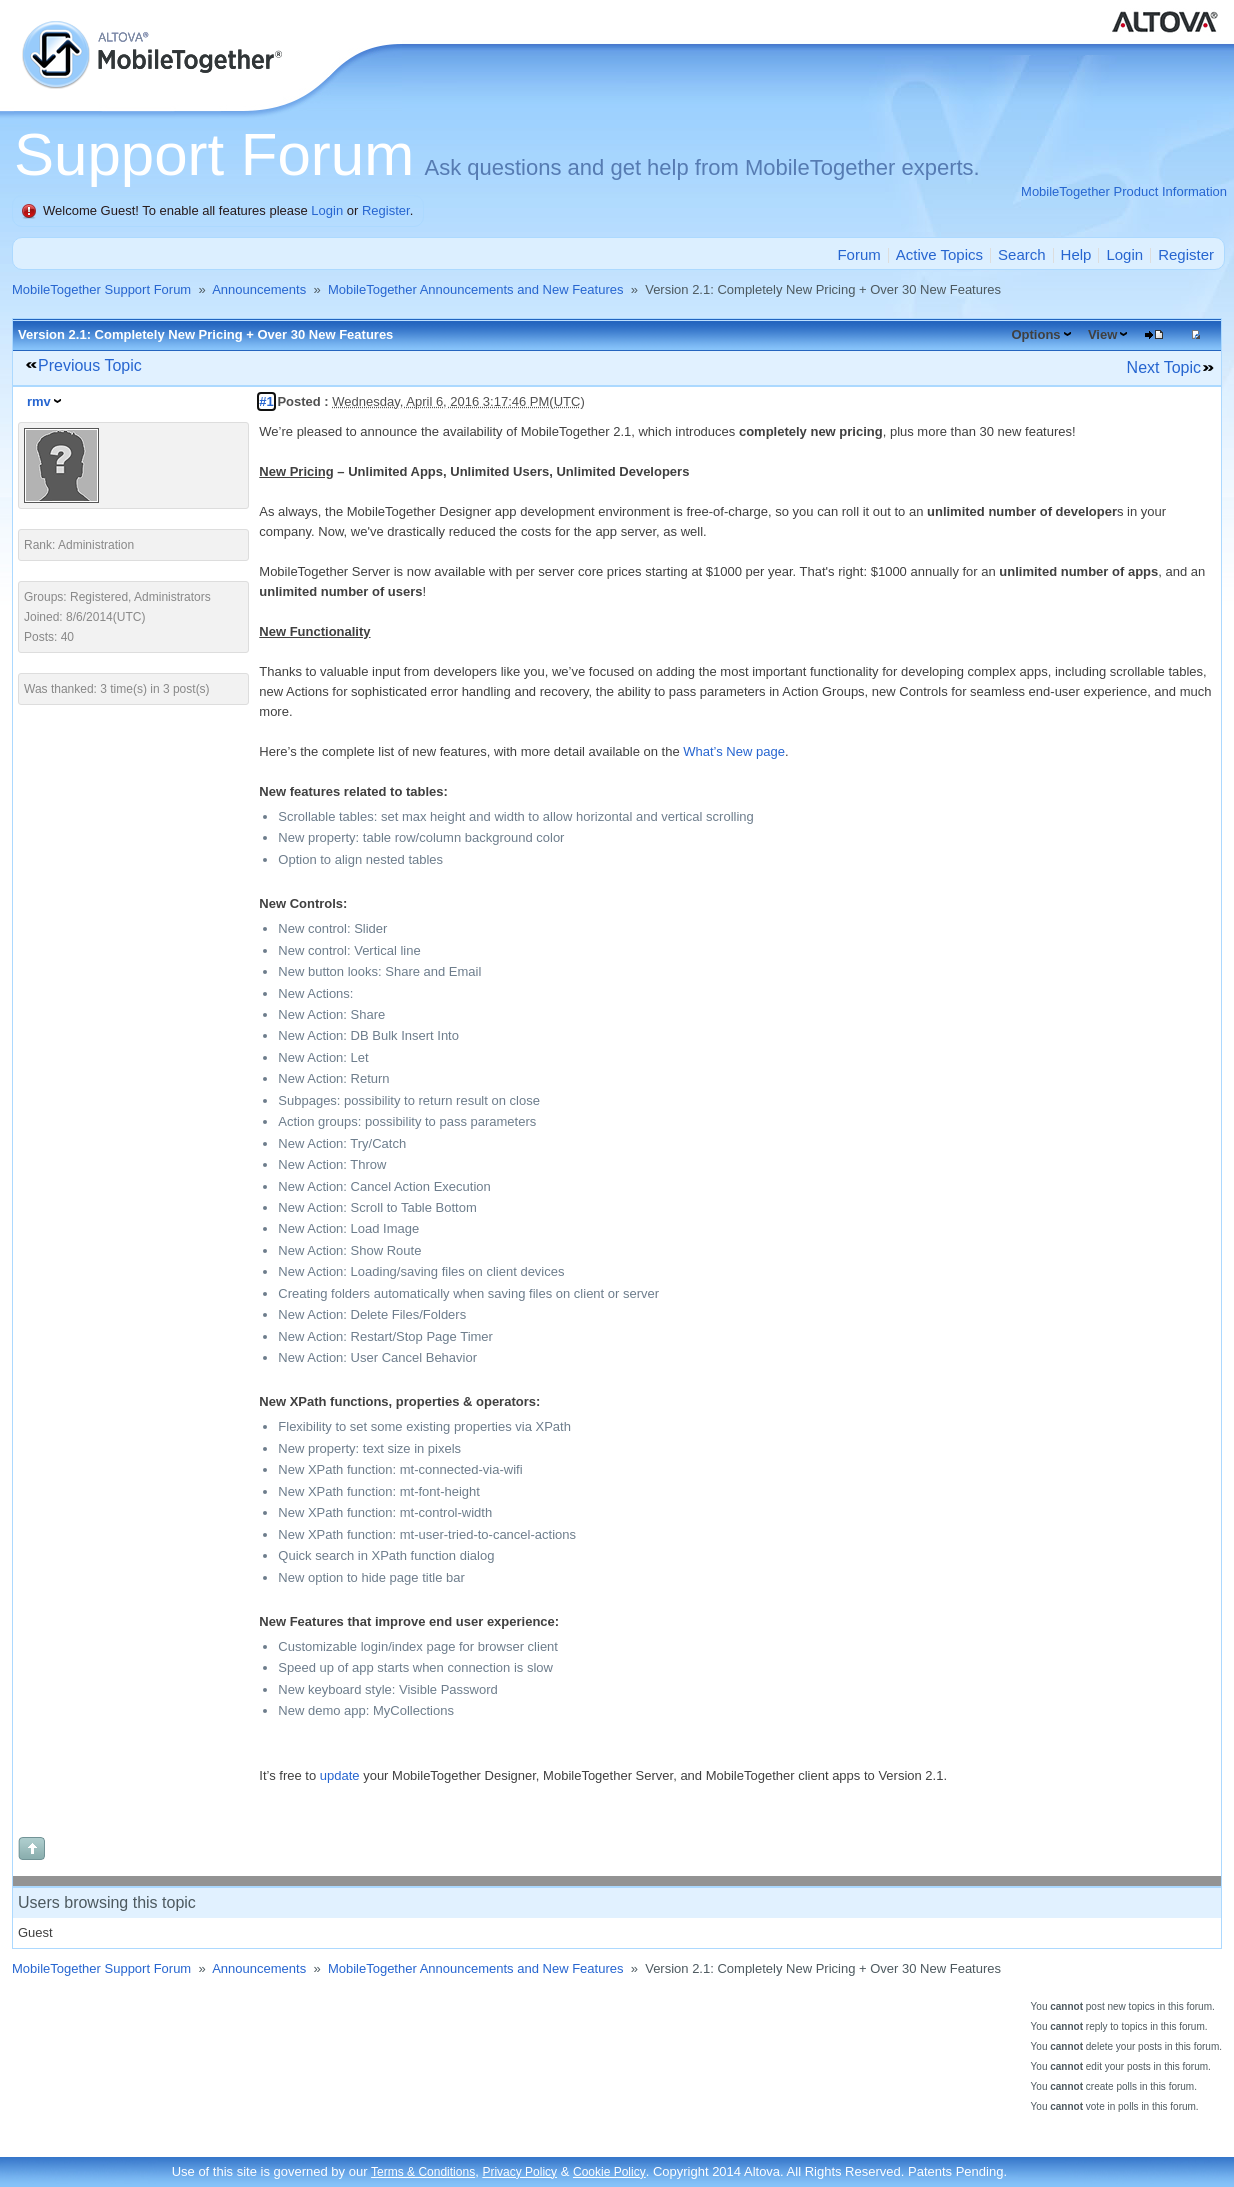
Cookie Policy (609, 2172)
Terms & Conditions (423, 2172)
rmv (39, 401)
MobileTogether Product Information (1124, 191)
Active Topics (939, 254)
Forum (858, 254)
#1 (266, 401)
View (1102, 334)
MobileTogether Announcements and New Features (476, 289)
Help (1076, 254)
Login (327, 210)
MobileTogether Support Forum (101, 289)
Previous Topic (90, 365)
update (340, 1775)
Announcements (259, 289)
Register (386, 210)
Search (1022, 254)
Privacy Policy (519, 2172)
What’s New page (734, 751)
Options (1035, 334)
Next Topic (1164, 367)
